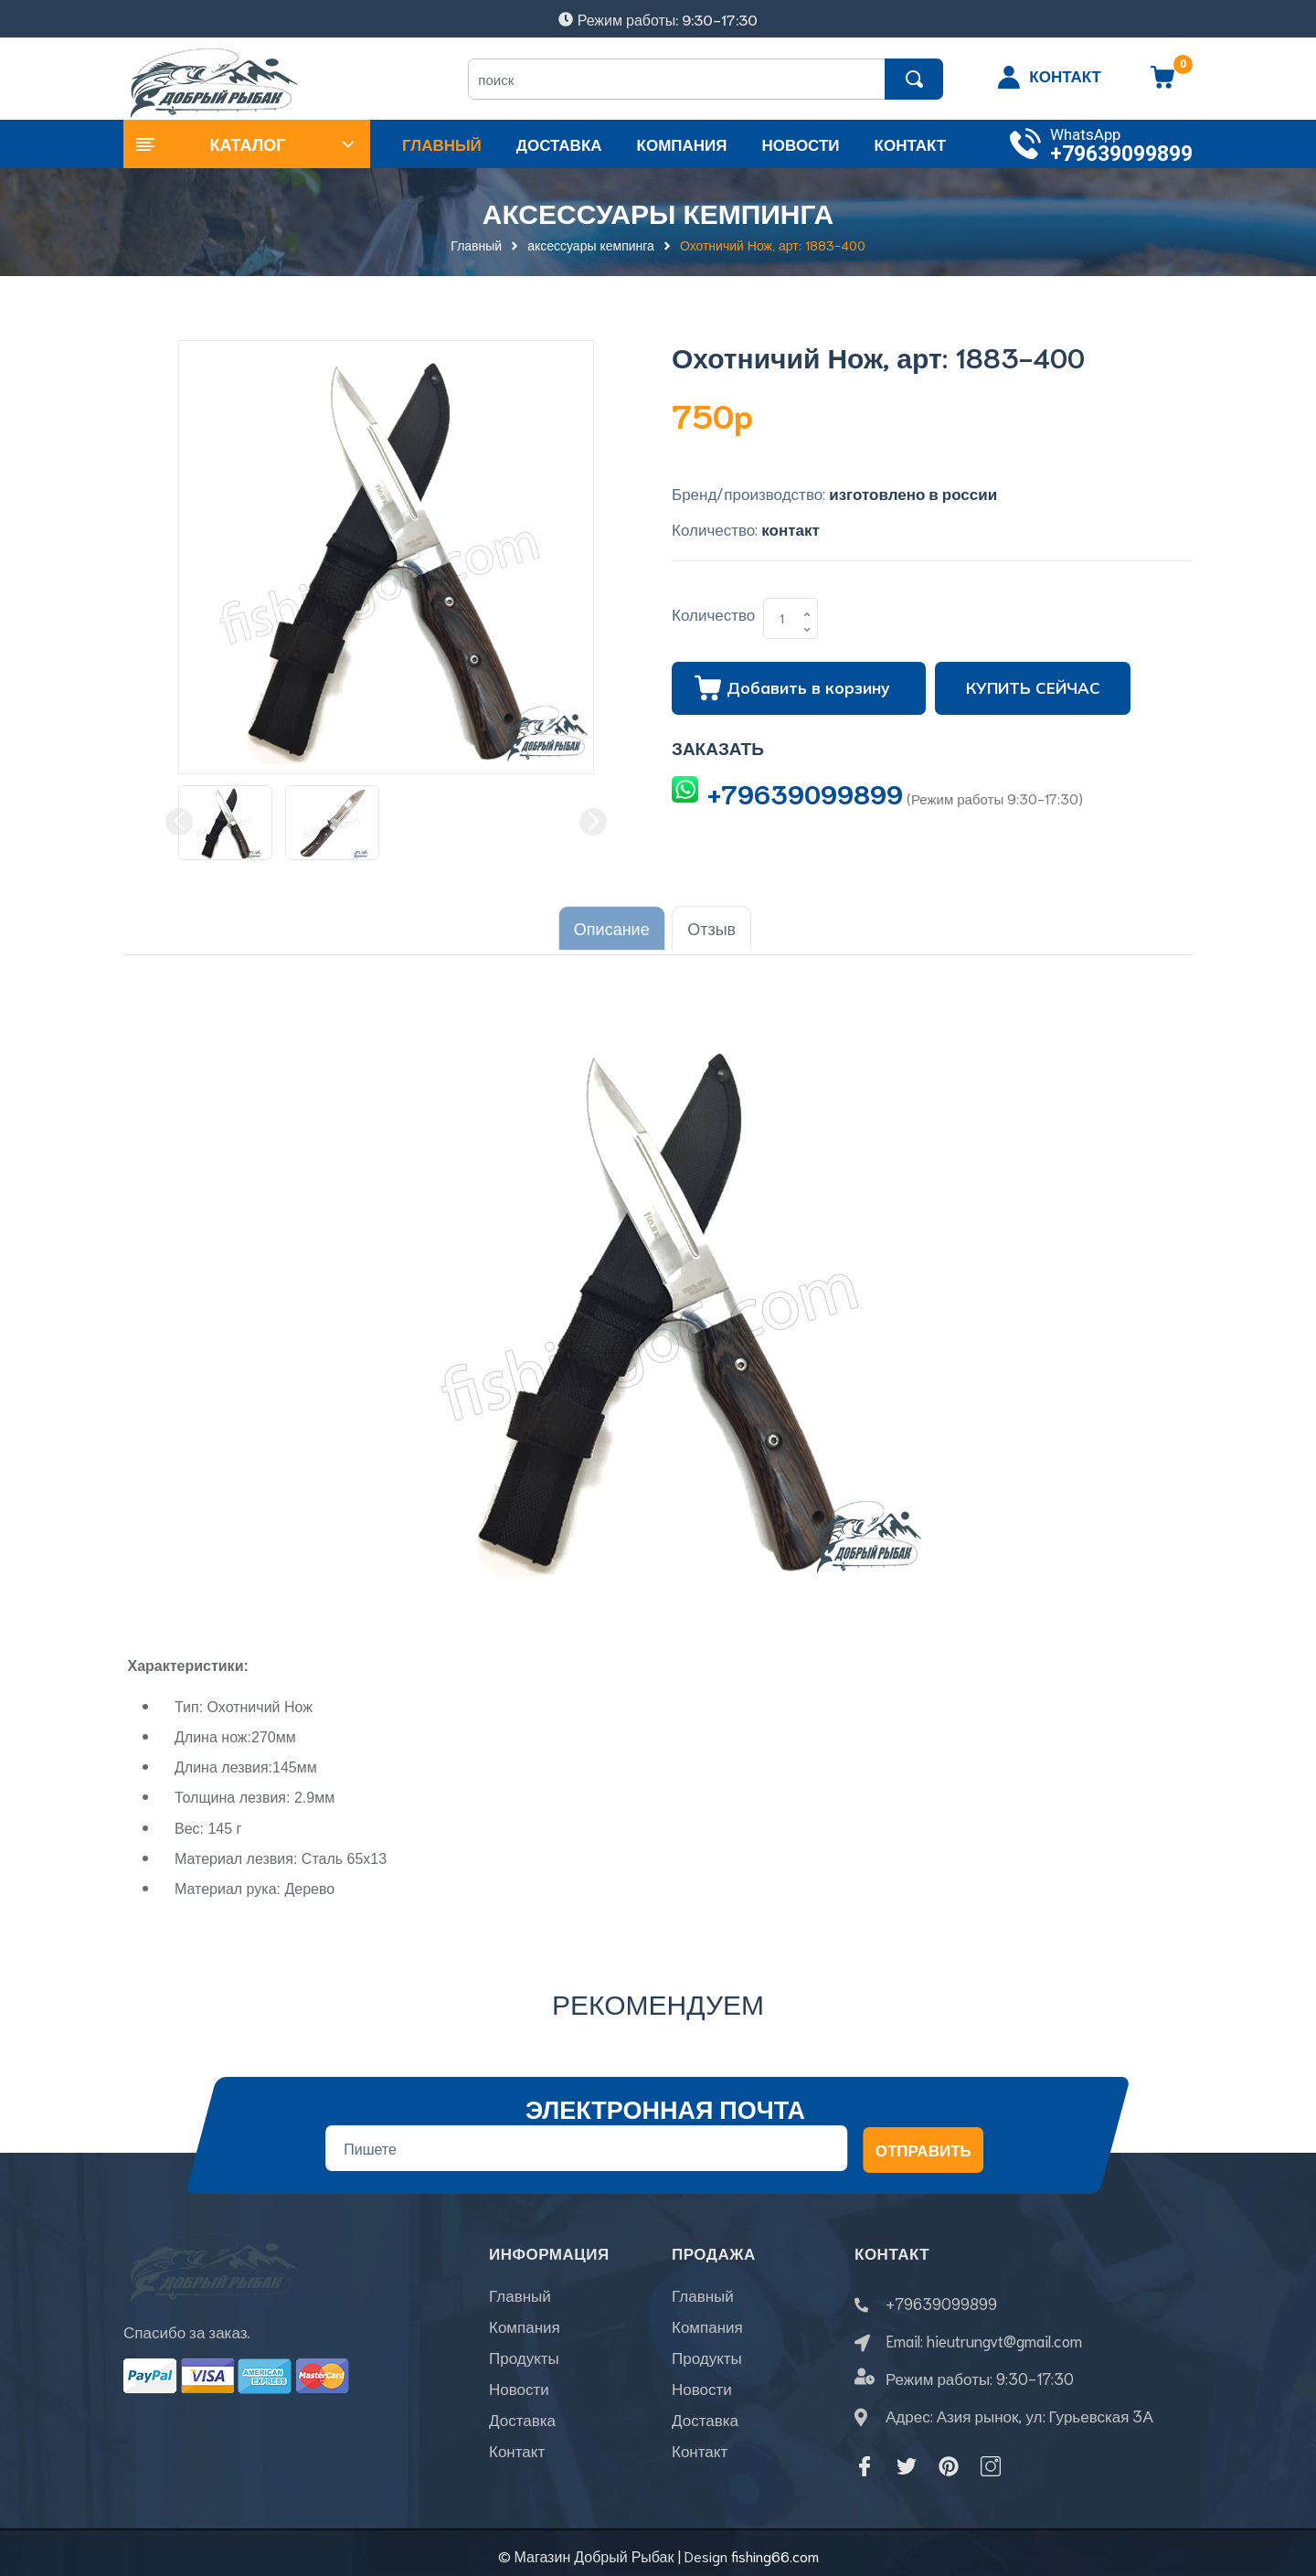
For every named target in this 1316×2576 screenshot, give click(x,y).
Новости (519, 2389)
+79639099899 (1121, 154)
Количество (713, 613)
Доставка (522, 2421)
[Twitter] (907, 2460)
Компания (524, 2327)
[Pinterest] (949, 2460)
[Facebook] (864, 2460)
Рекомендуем (658, 1997)
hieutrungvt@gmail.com (1004, 2334)
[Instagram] (991, 2460)
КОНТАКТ (1065, 75)
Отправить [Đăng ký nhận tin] (923, 2144)
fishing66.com (775, 2549)
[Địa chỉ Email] (586, 2142)
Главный (520, 2296)
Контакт (517, 2452)
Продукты (524, 2358)
